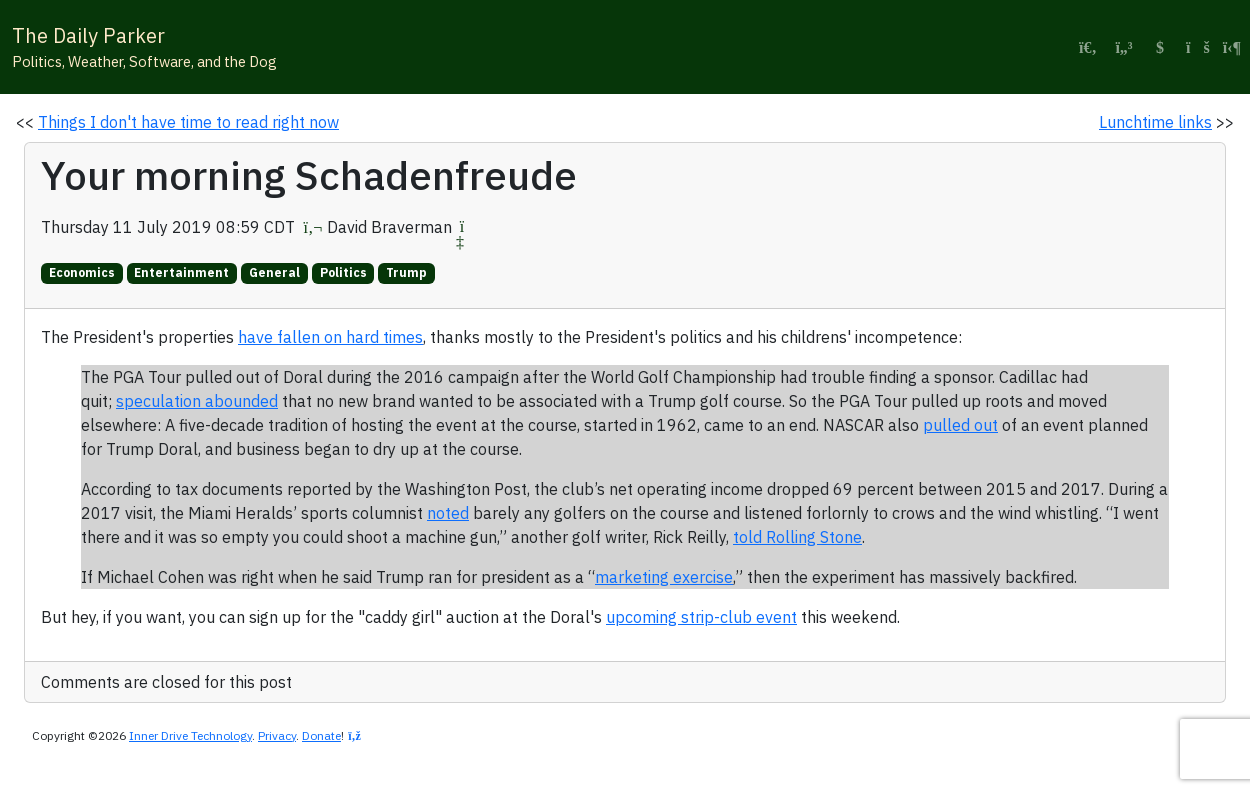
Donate (321, 735)
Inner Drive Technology (190, 735)
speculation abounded (197, 401)
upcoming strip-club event (701, 617)
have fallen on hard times (330, 337)
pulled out (960, 425)
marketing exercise (664, 577)
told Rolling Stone (797, 537)
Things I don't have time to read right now (188, 122)
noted (448, 513)
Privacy (277, 735)
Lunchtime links (1155, 122)
